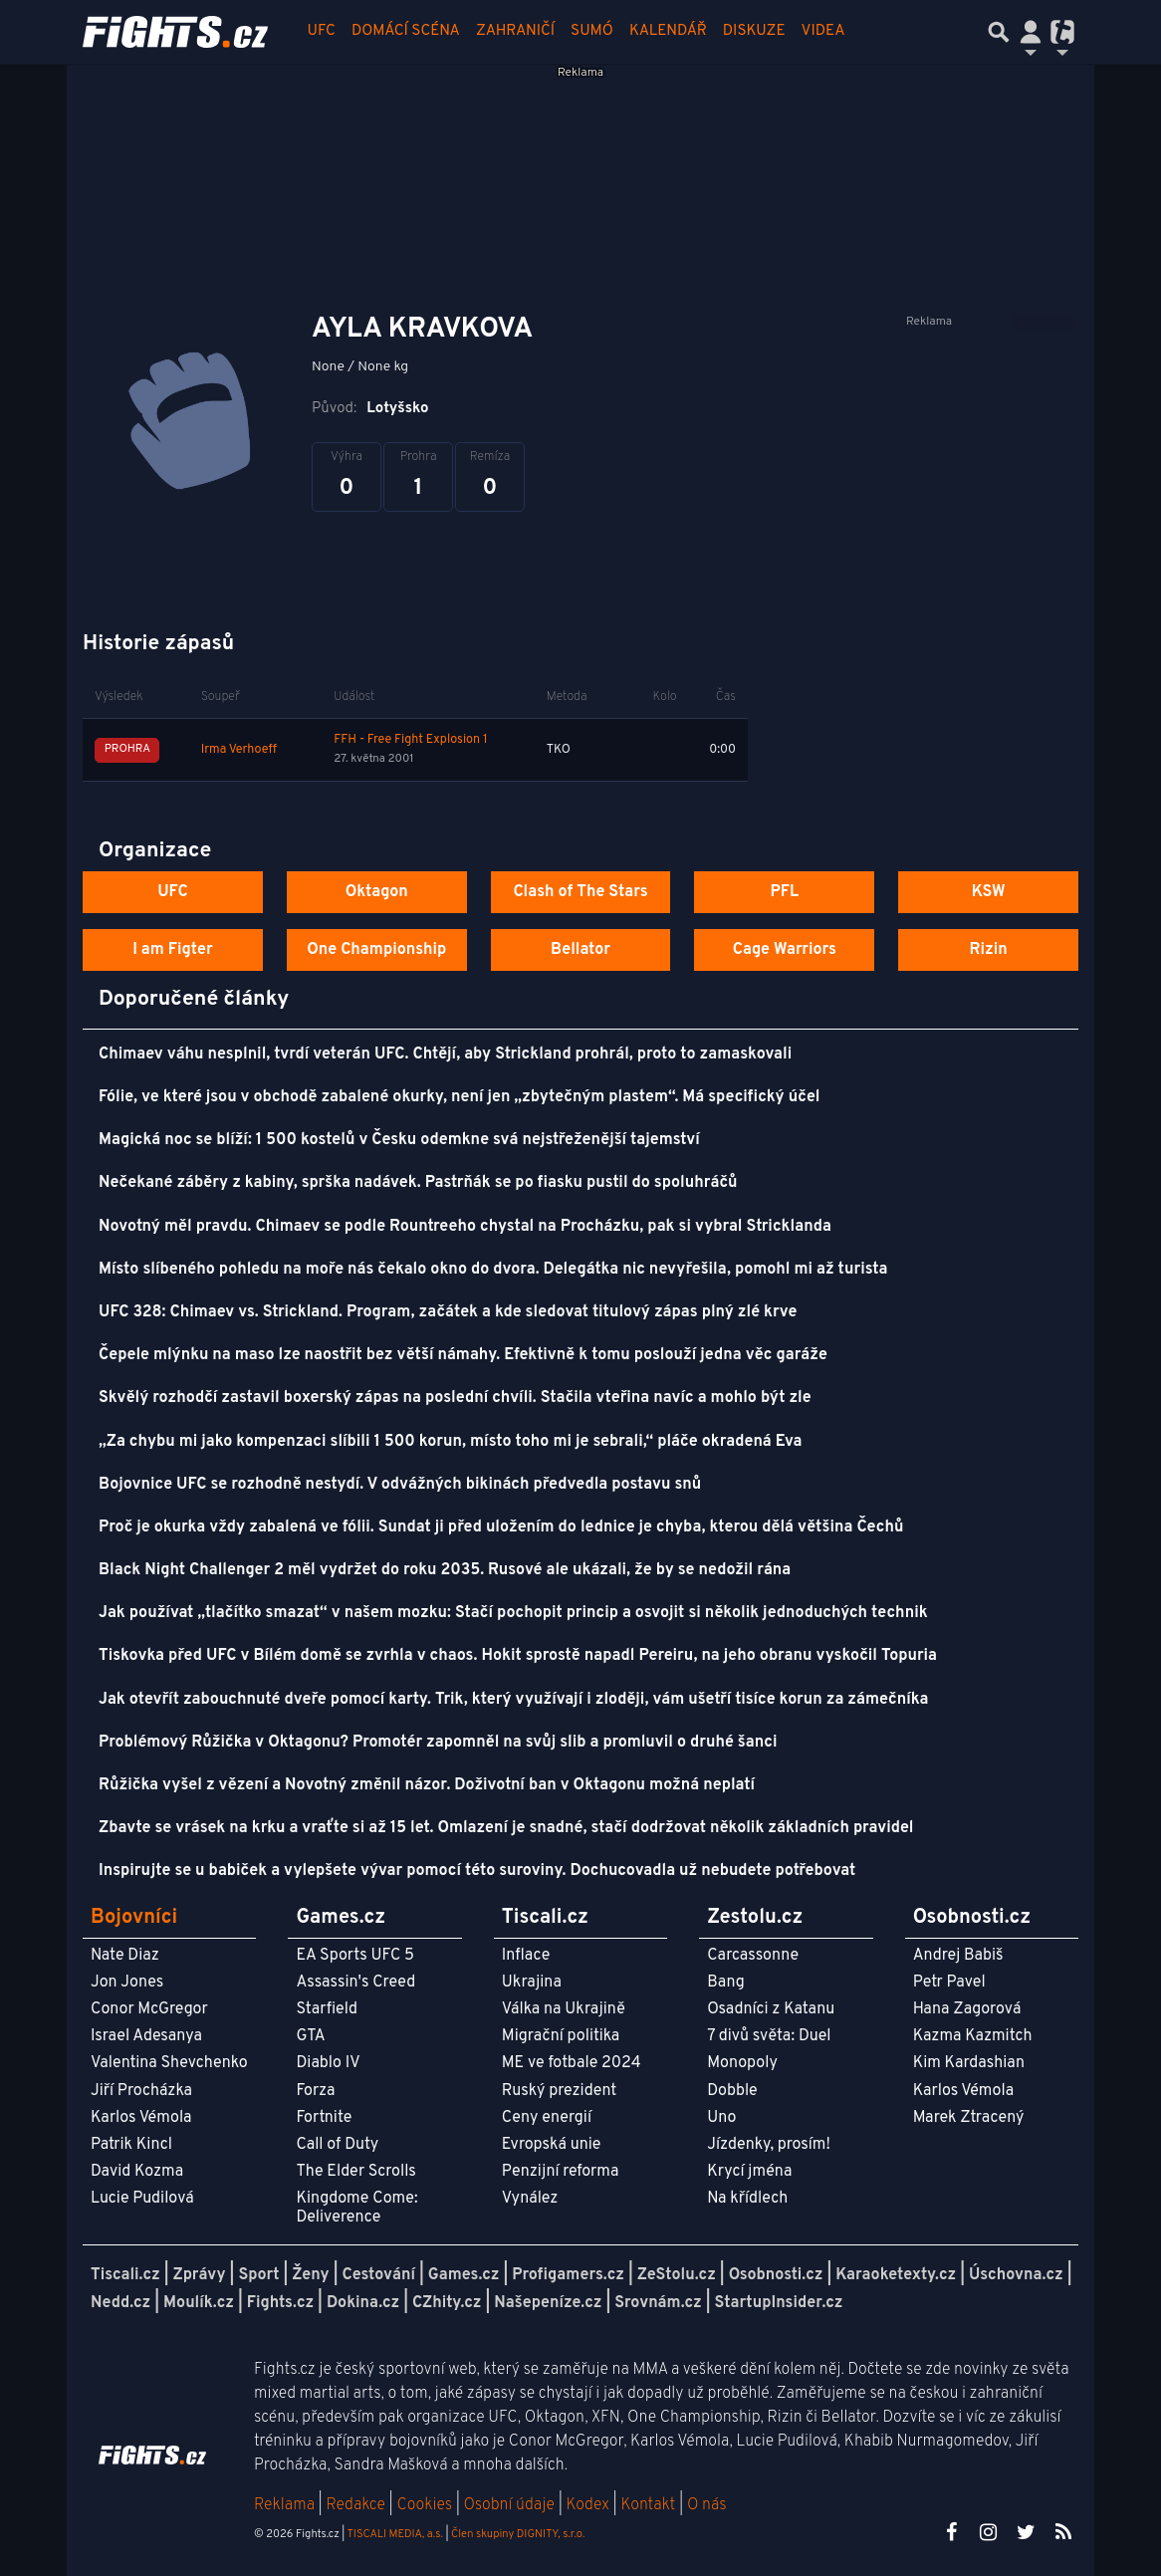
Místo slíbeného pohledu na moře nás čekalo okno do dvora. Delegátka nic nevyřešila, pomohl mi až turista (493, 1270)
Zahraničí (515, 31)
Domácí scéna (405, 31)
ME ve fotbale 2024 (571, 2063)
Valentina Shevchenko (169, 2063)
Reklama (284, 2505)
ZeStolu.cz (676, 2275)
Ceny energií (546, 2118)
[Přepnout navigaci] (1030, 32)
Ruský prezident (559, 2091)
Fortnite (323, 2118)
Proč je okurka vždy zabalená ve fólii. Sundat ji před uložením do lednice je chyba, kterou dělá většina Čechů (501, 1527)
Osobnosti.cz (776, 2275)
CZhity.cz (446, 2303)
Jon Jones (127, 1982)
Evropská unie (551, 2145)
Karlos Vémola (141, 2118)
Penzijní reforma (560, 2172)
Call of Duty (337, 2145)
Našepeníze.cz (547, 2303)
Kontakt (649, 2505)
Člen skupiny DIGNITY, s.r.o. (517, 2534)
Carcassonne (753, 1956)
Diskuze (754, 31)
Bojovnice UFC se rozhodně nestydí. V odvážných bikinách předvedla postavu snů (400, 1485)
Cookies (424, 2505)
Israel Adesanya (146, 2036)
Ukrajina (532, 1982)
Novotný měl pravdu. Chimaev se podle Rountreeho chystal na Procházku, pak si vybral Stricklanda (465, 1227)
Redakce (355, 2505)
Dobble (732, 2091)
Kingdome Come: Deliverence (356, 2208)
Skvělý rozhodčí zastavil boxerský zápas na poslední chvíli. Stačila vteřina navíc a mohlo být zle (455, 1398)
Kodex (590, 2505)
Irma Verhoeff (239, 750)
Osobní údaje (509, 2505)
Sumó (592, 31)
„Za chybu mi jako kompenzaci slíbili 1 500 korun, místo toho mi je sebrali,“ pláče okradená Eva (450, 1442)
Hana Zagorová (967, 2009)
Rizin (988, 950)
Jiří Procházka (141, 2091)
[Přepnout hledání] (999, 32)
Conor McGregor (149, 2009)
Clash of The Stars (580, 892)
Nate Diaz (125, 1956)
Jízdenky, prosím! (768, 2145)
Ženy (310, 2275)
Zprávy (199, 2275)
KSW (989, 892)
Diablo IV (327, 2063)
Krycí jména (749, 2172)
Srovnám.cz (658, 2303)
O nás (707, 2505)
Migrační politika (560, 2036)
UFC (322, 31)
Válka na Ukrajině (563, 2009)
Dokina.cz (363, 2303)
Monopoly (742, 2063)
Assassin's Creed (355, 1982)
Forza (315, 2091)
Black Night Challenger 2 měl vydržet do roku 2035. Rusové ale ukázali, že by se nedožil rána (445, 1570)
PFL (785, 892)
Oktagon (377, 892)
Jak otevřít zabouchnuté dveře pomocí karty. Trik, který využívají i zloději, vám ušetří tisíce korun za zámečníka (513, 1700)
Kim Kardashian (969, 2063)
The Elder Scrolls (355, 2172)
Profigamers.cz (568, 2275)
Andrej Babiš (958, 1956)
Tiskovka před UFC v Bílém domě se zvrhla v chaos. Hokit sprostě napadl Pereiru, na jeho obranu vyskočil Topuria (518, 1656)
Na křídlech (747, 2199)
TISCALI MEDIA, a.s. (394, 2534)
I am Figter (172, 950)
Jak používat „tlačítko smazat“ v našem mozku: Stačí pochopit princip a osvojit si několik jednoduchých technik (513, 1613)
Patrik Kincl (131, 2145)
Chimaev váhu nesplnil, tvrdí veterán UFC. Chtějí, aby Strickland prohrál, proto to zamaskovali (445, 1054)
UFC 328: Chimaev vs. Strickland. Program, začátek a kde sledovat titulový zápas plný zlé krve (448, 1312)
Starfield (326, 2009)
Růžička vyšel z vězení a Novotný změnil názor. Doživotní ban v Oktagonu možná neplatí (427, 1785)
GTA (310, 2036)
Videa (823, 31)
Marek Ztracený (969, 2118)
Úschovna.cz (1016, 2275)
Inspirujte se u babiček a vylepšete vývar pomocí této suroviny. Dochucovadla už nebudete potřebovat (477, 1871)
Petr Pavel (949, 1982)
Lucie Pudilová (142, 2199)
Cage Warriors (784, 950)
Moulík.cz (198, 2303)
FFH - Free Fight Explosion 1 (410, 740)
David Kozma (137, 2172)
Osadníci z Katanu (770, 2009)
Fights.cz (280, 2303)
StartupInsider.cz (779, 2303)
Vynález (530, 2199)
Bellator (580, 950)
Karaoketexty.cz (895, 2275)
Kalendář (668, 31)
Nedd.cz (120, 2303)
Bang (726, 1982)
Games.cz (464, 2275)
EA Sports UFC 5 (355, 1956)
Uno (721, 2118)
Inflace (526, 1956)
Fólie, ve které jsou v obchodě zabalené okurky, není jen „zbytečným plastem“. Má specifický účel (459, 1097)
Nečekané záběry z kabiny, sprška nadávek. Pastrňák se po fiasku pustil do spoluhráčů (418, 1183)
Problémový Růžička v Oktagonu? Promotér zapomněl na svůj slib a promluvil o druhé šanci (438, 1743)
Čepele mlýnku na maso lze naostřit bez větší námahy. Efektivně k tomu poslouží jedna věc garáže (463, 1355)
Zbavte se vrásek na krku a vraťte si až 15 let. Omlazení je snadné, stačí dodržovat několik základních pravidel (506, 1828)
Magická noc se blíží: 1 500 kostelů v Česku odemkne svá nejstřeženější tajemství (399, 1140)
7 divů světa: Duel (768, 2036)
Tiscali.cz (125, 2275)
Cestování (378, 2275)
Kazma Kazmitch (973, 2036)
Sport (258, 2275)
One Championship (376, 950)
